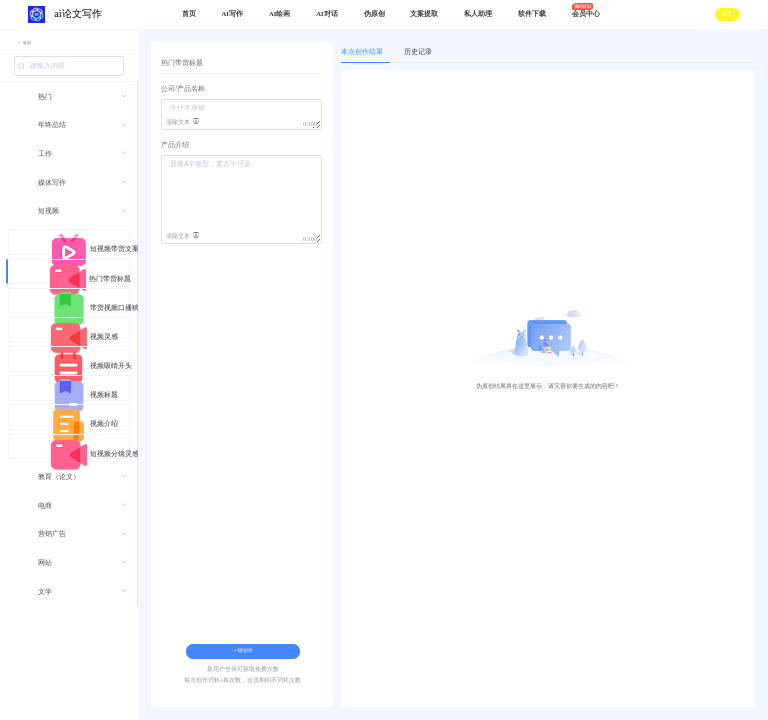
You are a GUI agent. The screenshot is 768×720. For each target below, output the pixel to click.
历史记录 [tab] (418, 52)
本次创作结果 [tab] (362, 52)
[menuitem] (68, 103)
